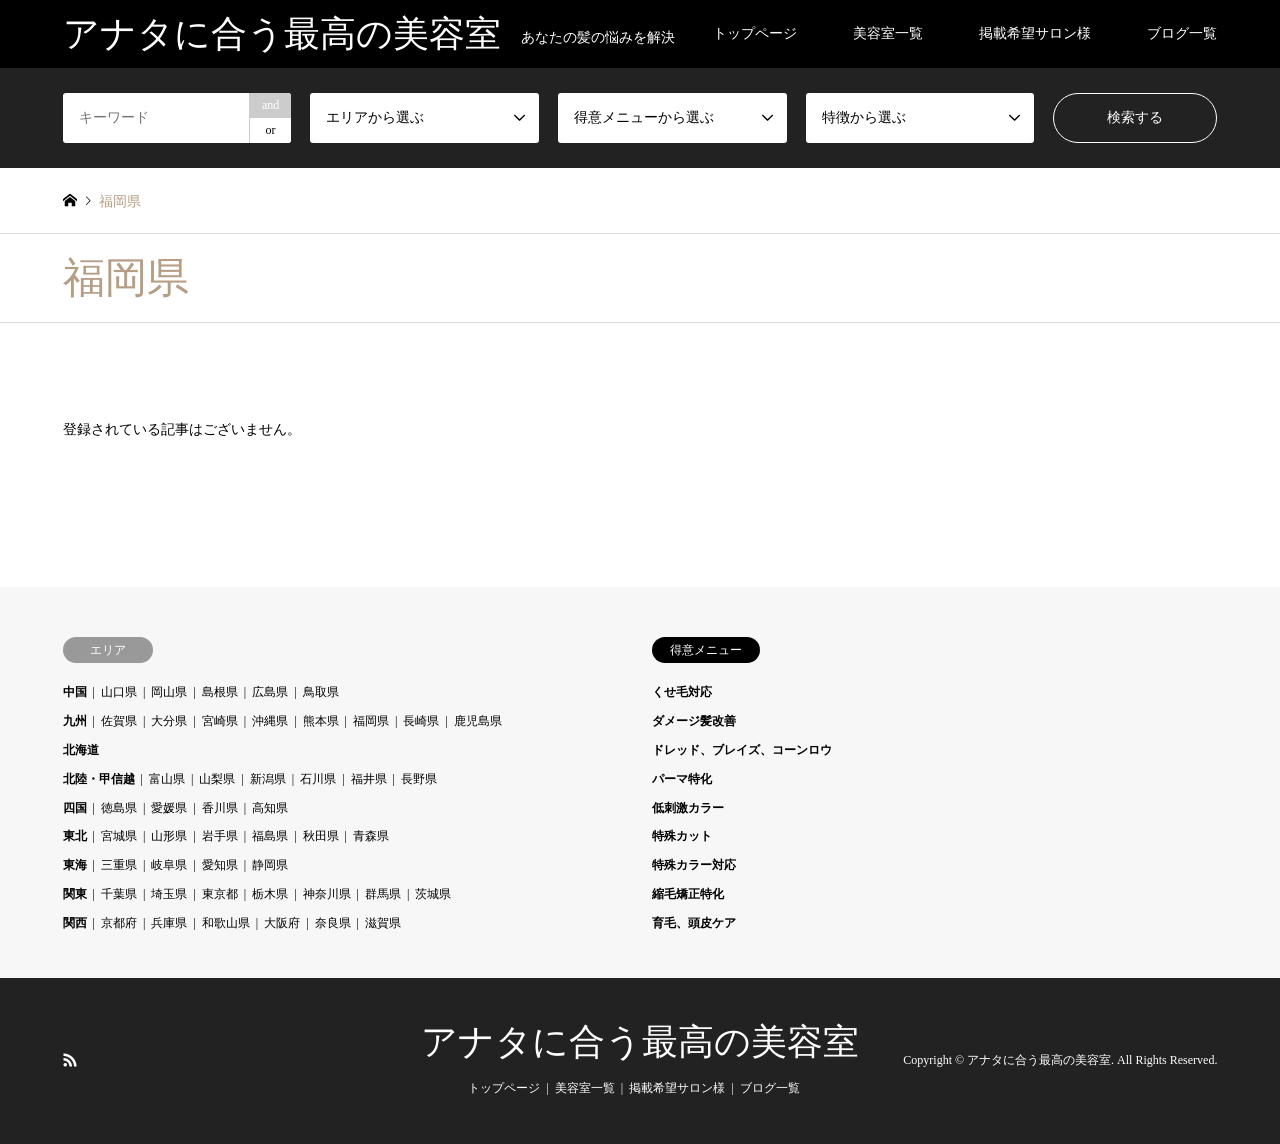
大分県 (169, 721)
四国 (75, 808)
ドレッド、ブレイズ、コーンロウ (742, 750)
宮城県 (119, 836)
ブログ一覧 (1182, 33)
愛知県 (220, 865)
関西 (75, 923)
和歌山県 (226, 923)
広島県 (270, 692)
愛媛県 (169, 808)
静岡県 (270, 865)
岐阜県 (169, 865)
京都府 (119, 923)
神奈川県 (327, 894)
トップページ (755, 33)
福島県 (270, 836)
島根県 (220, 692)
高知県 (270, 808)
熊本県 (321, 721)
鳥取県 (321, 692)
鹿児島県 (478, 721)
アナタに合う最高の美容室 (640, 1042)
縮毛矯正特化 (688, 894)
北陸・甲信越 (99, 779)
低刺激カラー (688, 808)
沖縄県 (270, 721)
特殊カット (682, 836)
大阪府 (282, 923)
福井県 (369, 779)
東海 (75, 865)
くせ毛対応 (682, 692)
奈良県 (333, 923)
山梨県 (217, 779)
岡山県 (169, 692)
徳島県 (119, 808)
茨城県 (433, 894)
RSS (70, 1059)
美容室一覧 (888, 33)
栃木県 (270, 894)
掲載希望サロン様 (1035, 33)
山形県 (169, 836)
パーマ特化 (682, 779)
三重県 (119, 865)
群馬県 (383, 894)
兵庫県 (169, 923)
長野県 (419, 779)
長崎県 (421, 721)
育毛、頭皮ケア (694, 923)
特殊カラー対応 (694, 865)
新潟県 (268, 779)
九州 (75, 721)
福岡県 (371, 721)
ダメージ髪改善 (694, 721)
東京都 (220, 894)
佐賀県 (119, 721)
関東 (75, 894)
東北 (75, 836)
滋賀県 (383, 923)
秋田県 (321, 836)
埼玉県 (169, 894)
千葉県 (119, 894)
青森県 (371, 836)
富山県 (167, 779)
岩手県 (220, 836)
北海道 (81, 750)
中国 (75, 692)
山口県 (119, 692)
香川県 (220, 808)
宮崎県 (220, 721)
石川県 (318, 779)
